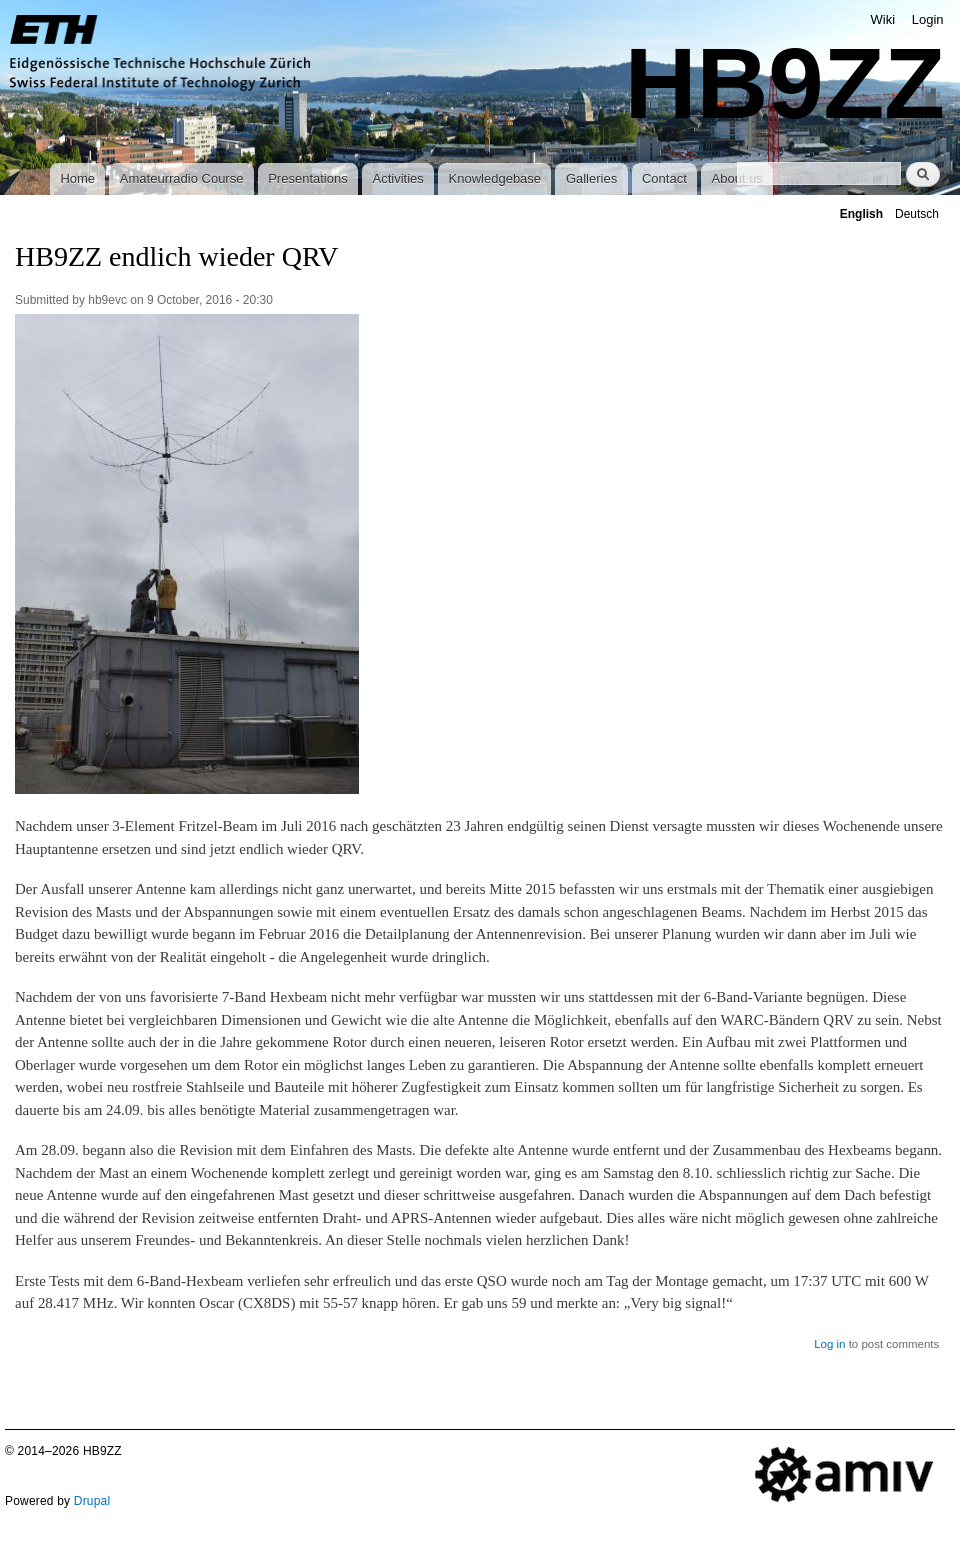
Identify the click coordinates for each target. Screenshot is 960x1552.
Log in (829, 1344)
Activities (397, 178)
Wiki (883, 19)
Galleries (591, 178)
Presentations (308, 178)
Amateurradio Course (182, 178)
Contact (664, 178)
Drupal (92, 1501)
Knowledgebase (495, 178)
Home (77, 178)
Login (928, 19)
